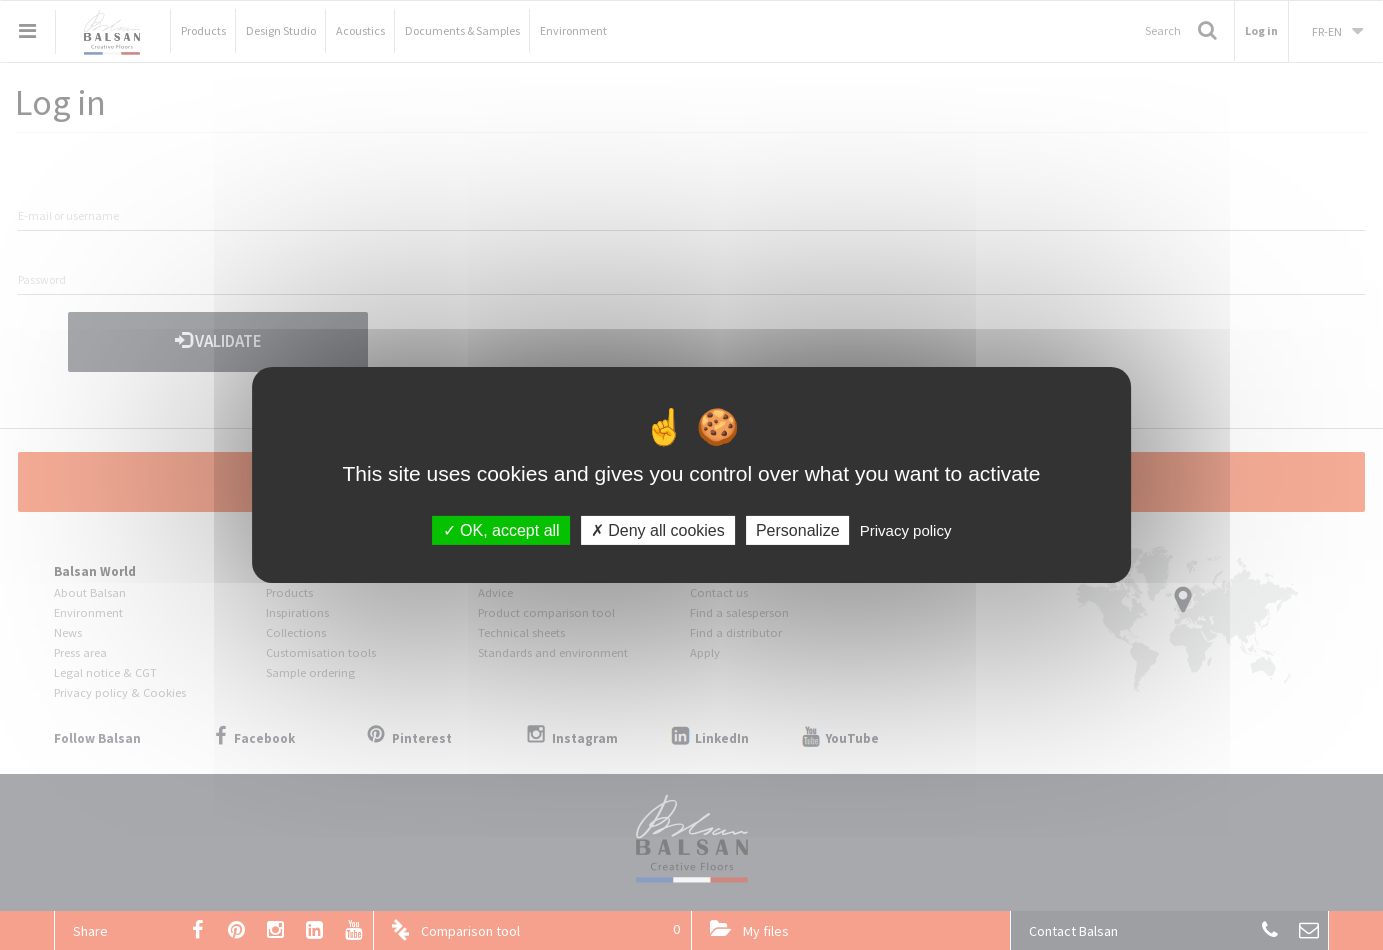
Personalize (798, 530)
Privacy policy (906, 530)
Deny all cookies (658, 530)
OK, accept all (501, 530)
